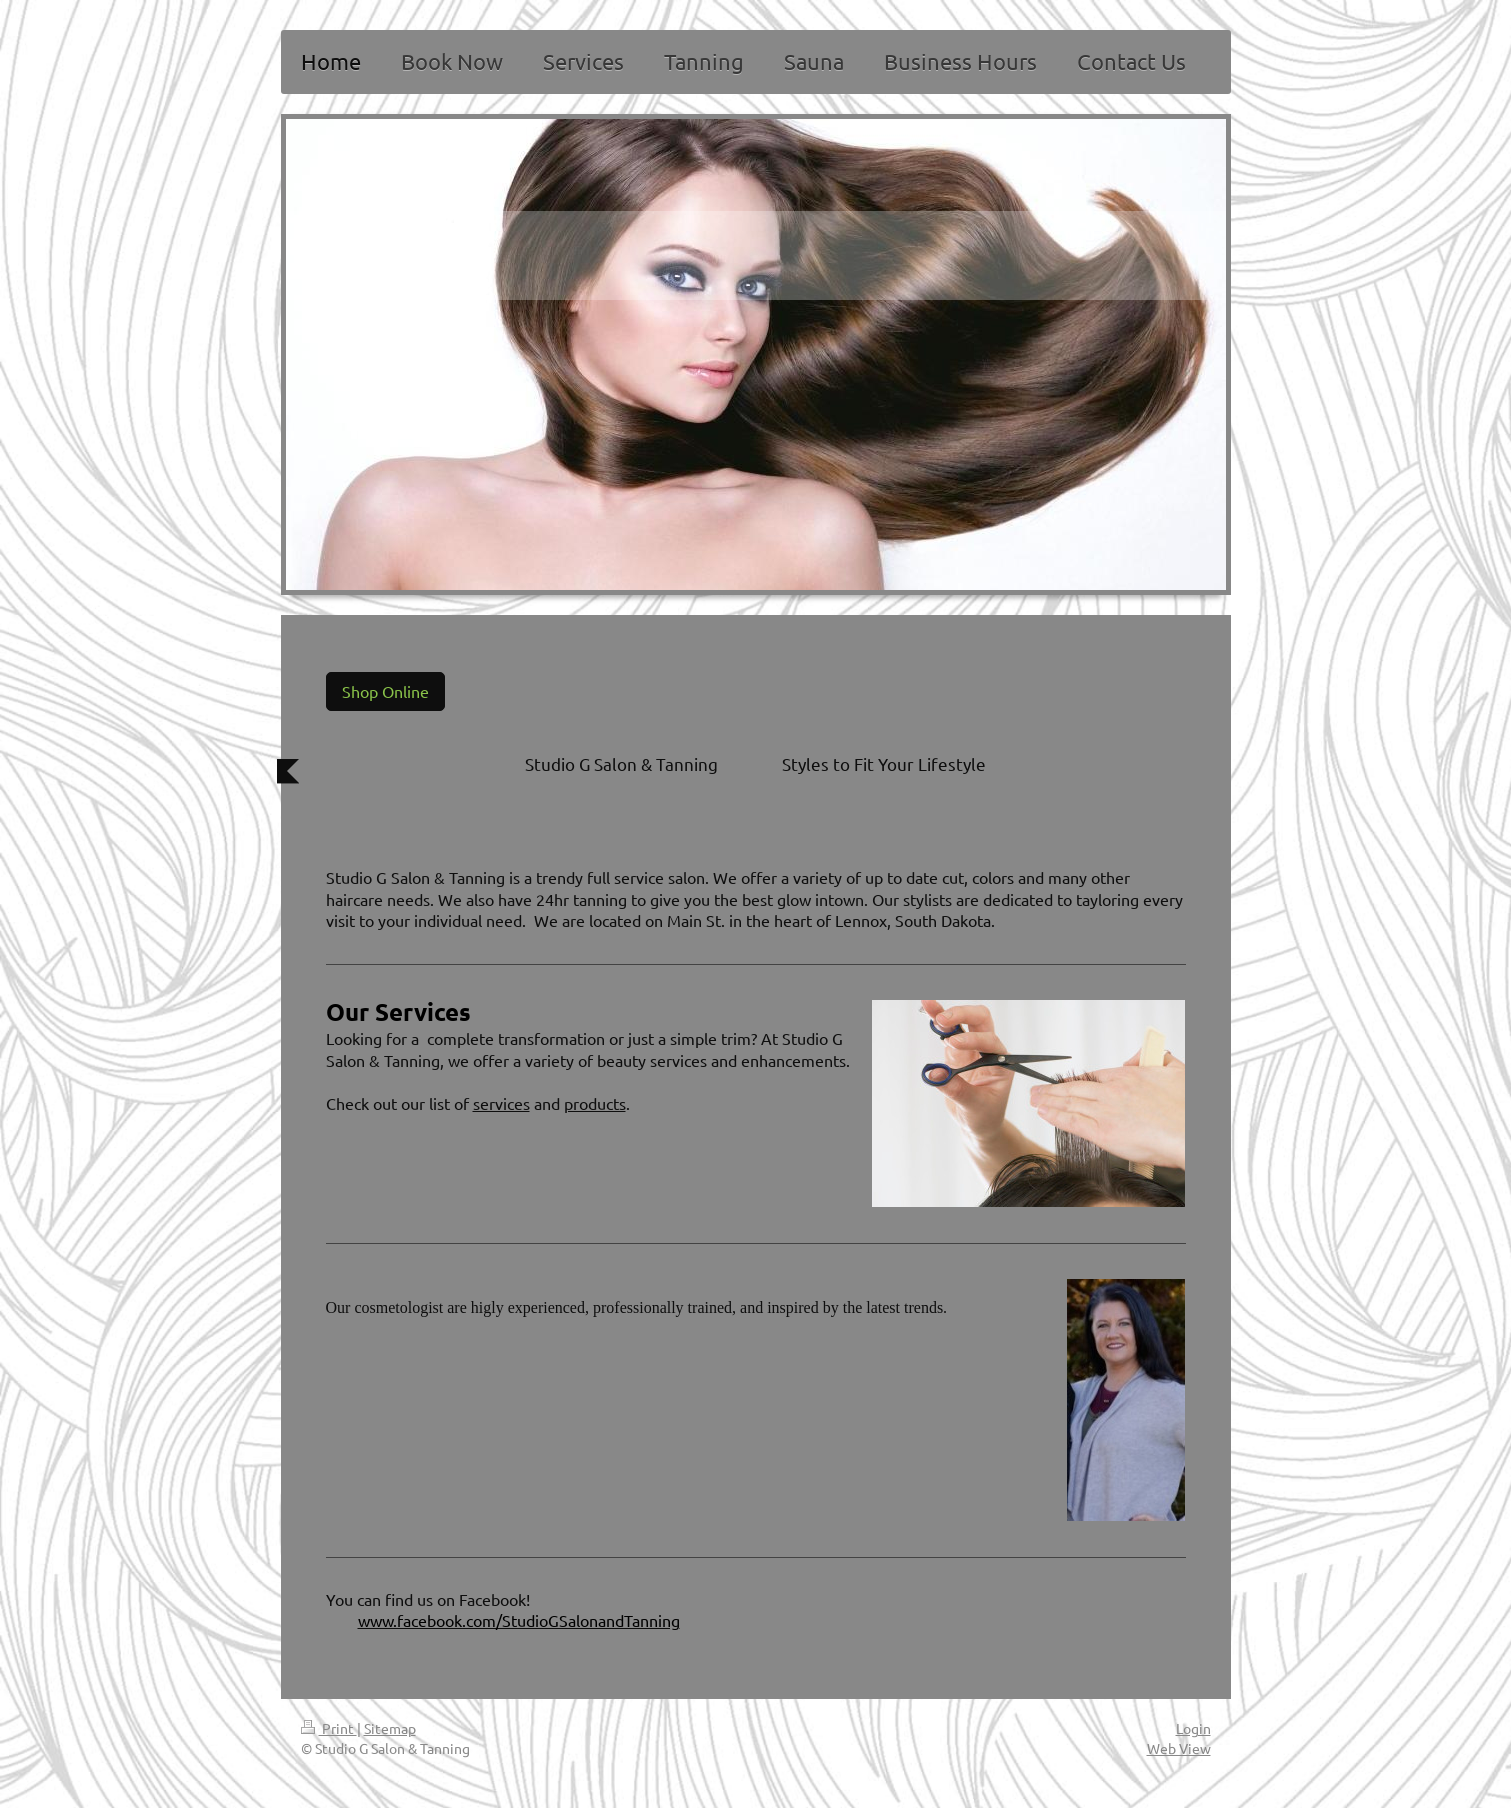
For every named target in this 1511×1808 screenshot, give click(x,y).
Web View (1179, 1748)
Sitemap (390, 1728)
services (501, 1103)
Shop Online (385, 691)
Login (1193, 1728)
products (595, 1103)
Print (329, 1728)
